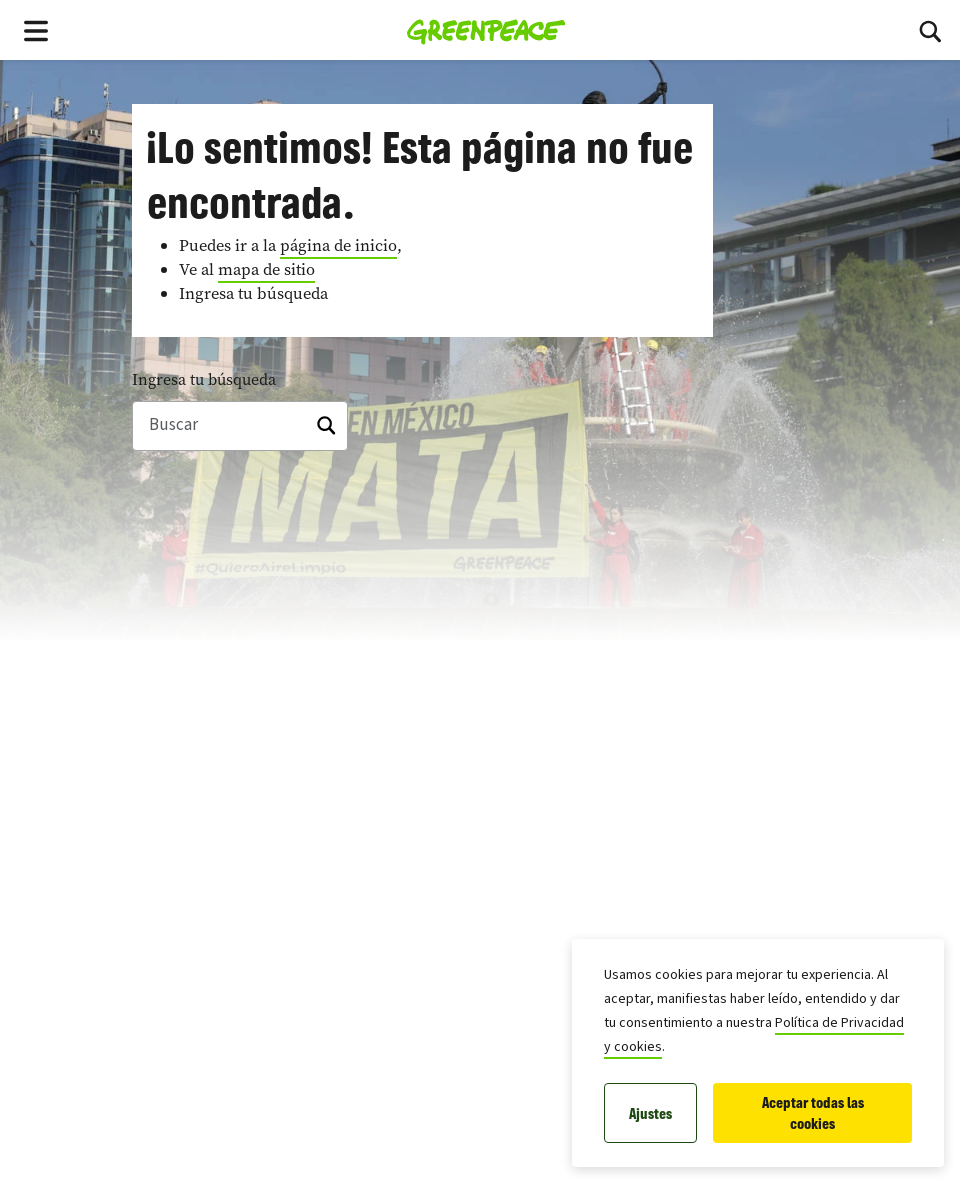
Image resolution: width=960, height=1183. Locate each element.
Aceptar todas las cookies (813, 1113)
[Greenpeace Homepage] (486, 30)
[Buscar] (240, 426)
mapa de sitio (266, 269)
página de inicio (338, 245)
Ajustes (650, 1113)
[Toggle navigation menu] (36, 30)
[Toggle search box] (930, 30)
